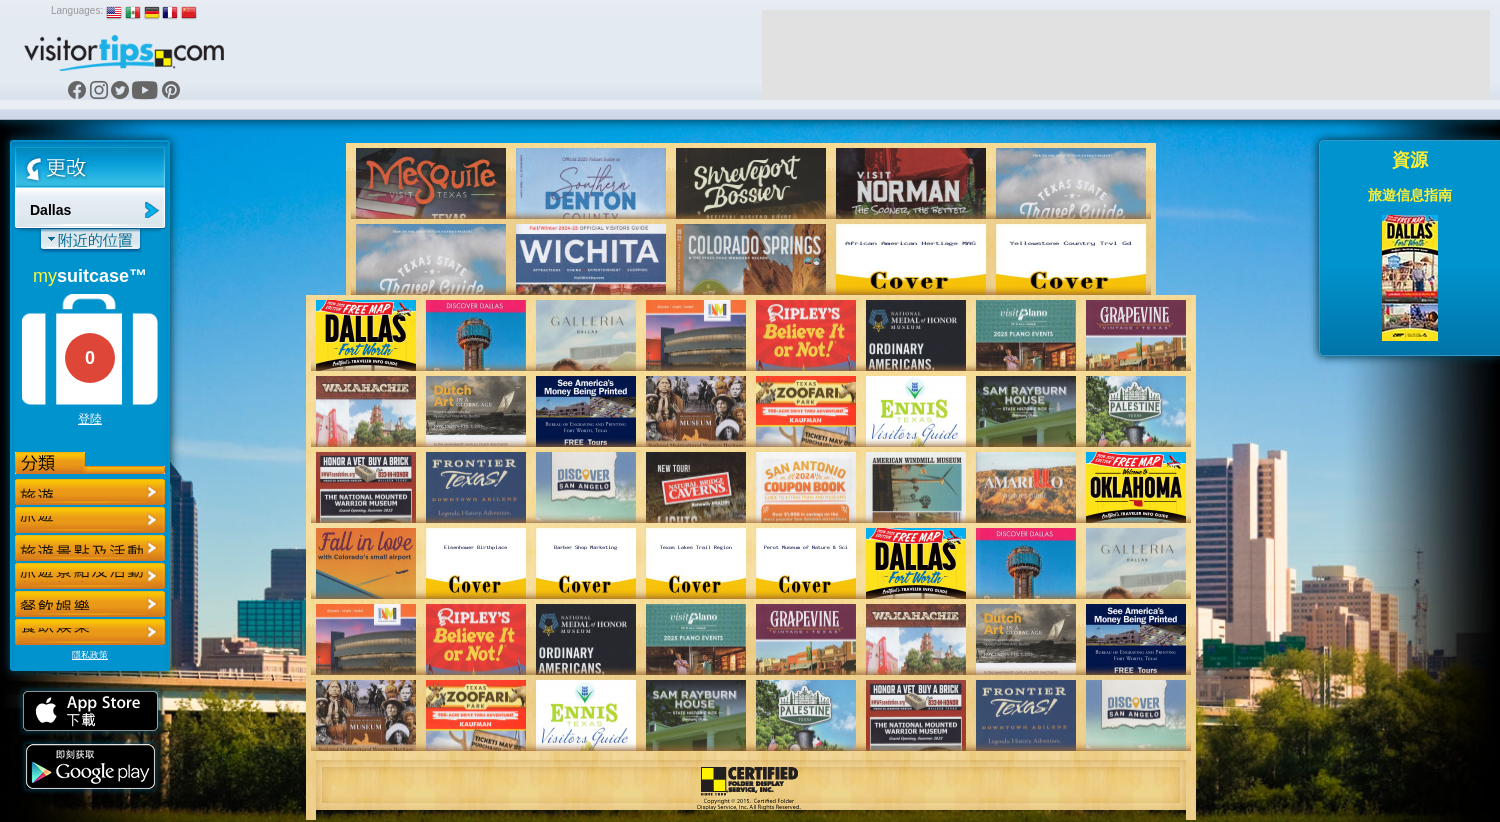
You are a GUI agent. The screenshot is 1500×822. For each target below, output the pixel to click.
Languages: (77, 10)
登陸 (90, 419)
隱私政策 (90, 655)
